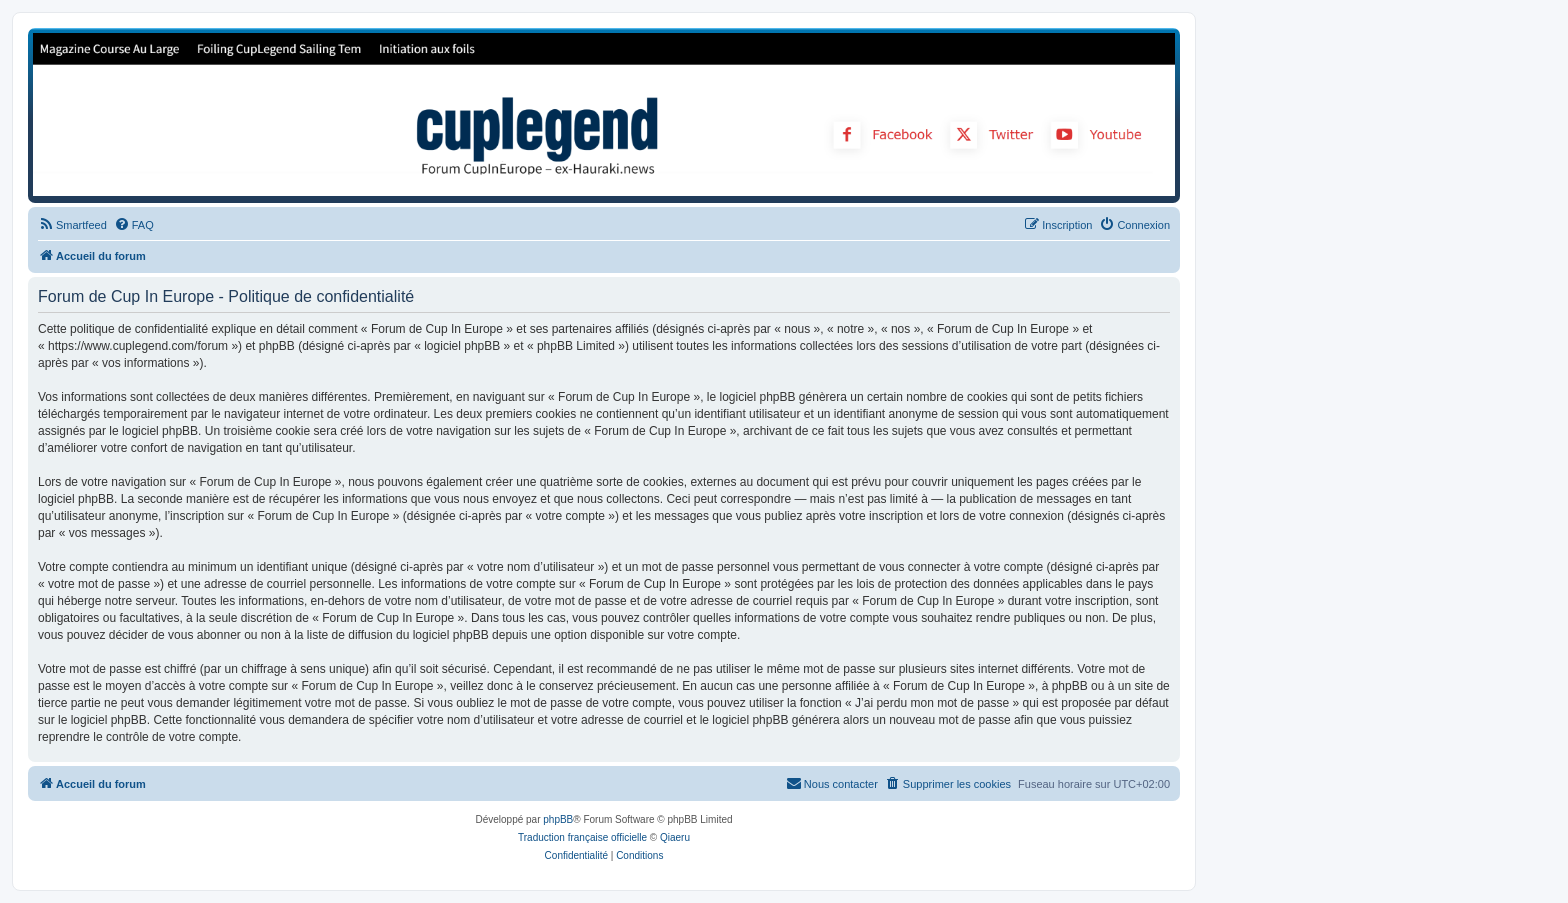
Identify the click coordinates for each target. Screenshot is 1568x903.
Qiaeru (675, 837)
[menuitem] (72, 225)
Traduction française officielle (582, 837)
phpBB (558, 819)
